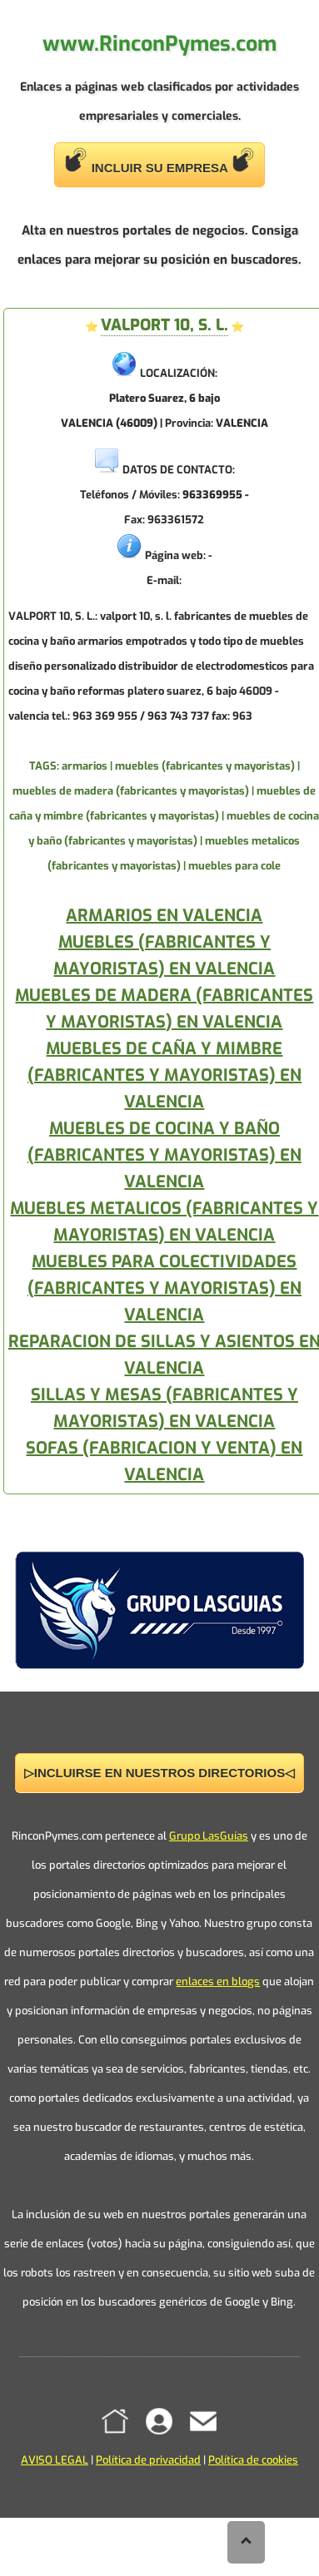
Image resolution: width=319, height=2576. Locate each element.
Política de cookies (253, 2460)
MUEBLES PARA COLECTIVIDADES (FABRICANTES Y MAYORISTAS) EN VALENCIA (164, 1288)
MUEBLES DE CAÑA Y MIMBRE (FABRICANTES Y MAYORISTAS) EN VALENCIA (164, 1075)
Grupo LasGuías (208, 1836)
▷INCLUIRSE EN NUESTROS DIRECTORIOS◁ (159, 1773)
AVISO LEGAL (54, 2460)
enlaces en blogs (218, 1981)
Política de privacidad (148, 2460)
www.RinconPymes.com (159, 43)
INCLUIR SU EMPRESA (160, 161)
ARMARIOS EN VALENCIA (164, 915)
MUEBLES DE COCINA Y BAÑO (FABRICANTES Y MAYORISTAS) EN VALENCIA (164, 1155)
